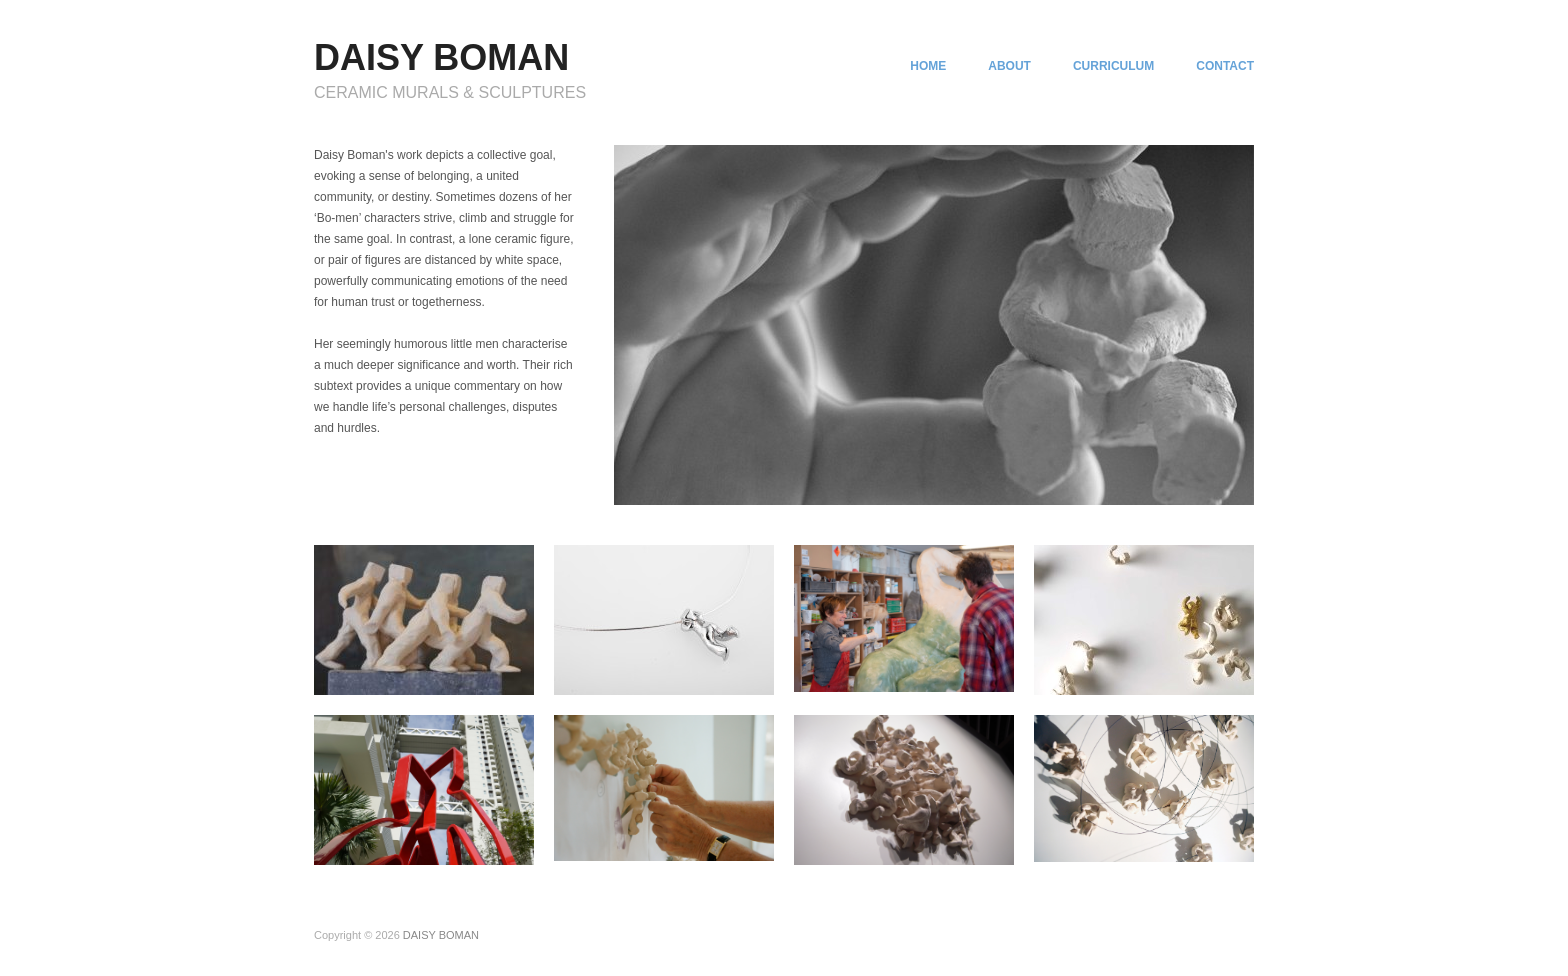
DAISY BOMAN (441, 57)
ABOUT (1009, 66)
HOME (928, 66)
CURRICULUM (1113, 66)
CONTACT (1225, 66)
